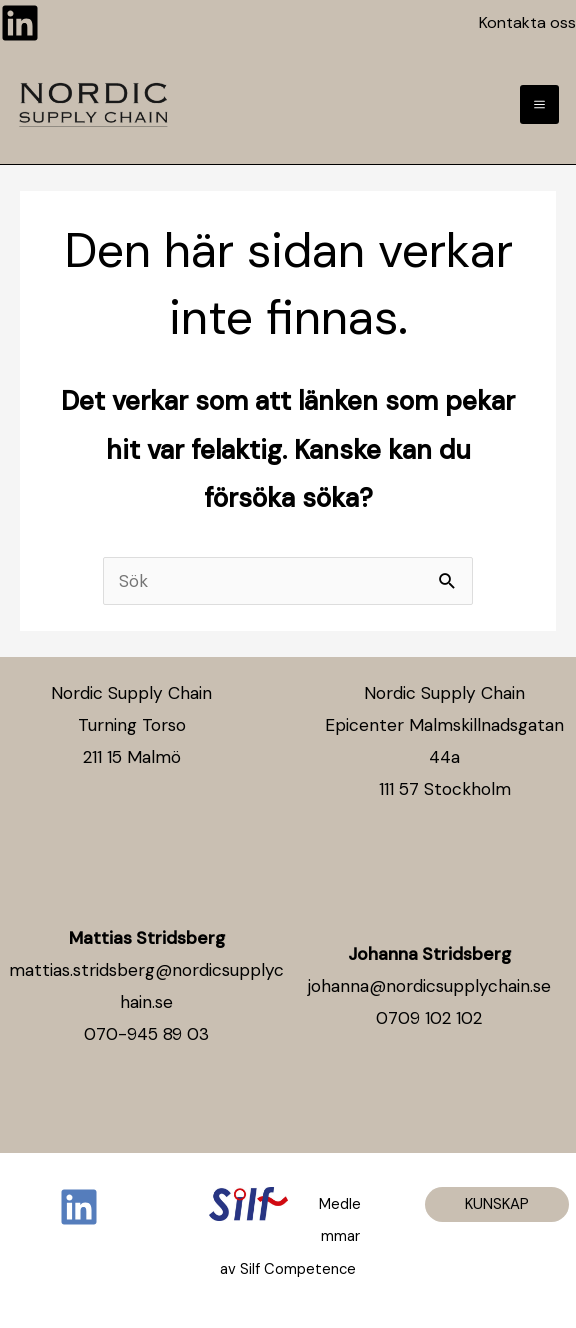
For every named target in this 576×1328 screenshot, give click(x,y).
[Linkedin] (20, 23)
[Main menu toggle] (539, 104)
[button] (497, 1204)
